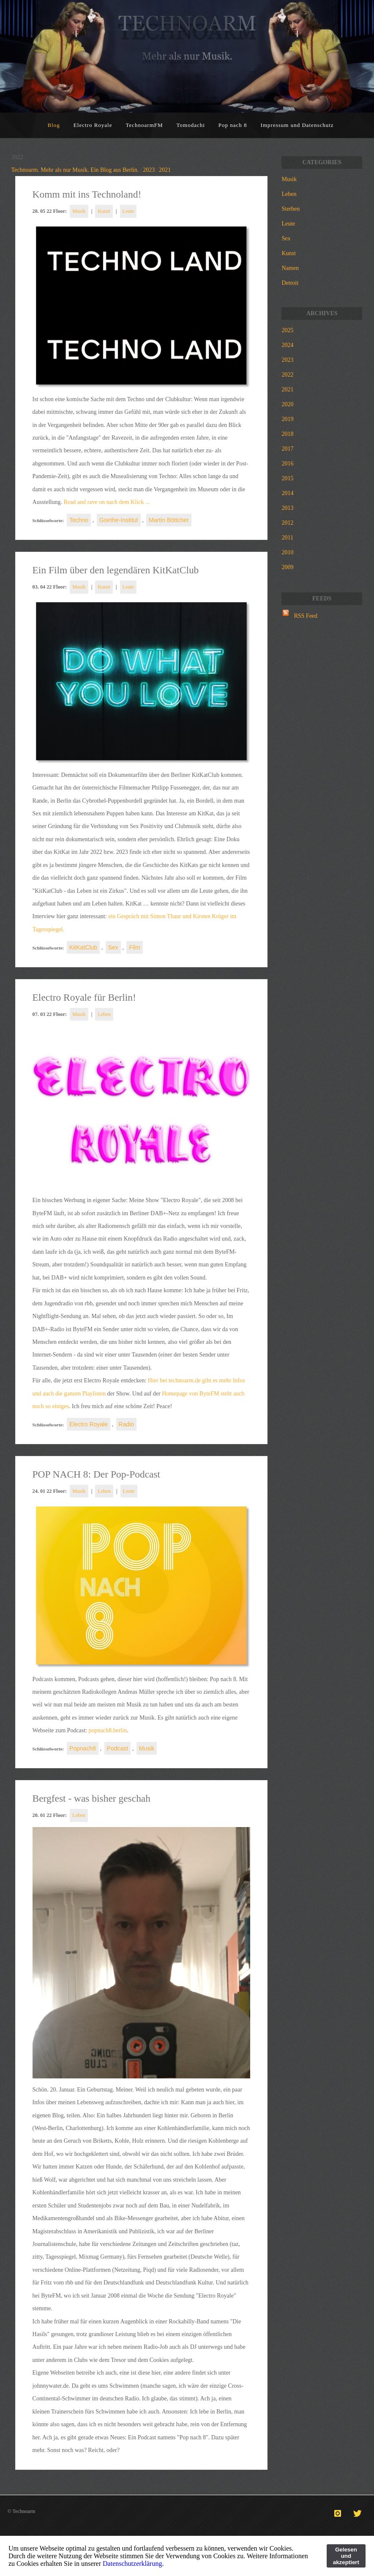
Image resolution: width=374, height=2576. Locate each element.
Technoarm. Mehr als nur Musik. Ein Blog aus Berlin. (75, 170)
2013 (287, 508)
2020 (287, 404)
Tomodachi (191, 125)
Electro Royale (93, 125)
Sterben (290, 209)
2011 (287, 537)
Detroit (289, 283)
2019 (287, 419)
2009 (287, 567)
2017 (287, 449)
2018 (287, 434)
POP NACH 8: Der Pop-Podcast (97, 1474)
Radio (126, 1424)
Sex (113, 947)
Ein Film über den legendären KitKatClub (116, 569)
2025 (287, 330)
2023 (149, 170)
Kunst (104, 211)
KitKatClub (83, 947)
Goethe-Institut (118, 520)
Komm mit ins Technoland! (87, 194)
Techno (78, 520)
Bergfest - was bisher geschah (91, 1798)
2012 (287, 523)
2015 (287, 478)
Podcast (117, 1748)
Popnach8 (82, 1748)
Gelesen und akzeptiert (346, 2555)
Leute (128, 211)
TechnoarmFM (144, 125)
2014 (287, 493)
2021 (165, 170)
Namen (289, 268)
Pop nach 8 (232, 125)
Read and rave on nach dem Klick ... (106, 502)
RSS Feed (305, 616)
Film (134, 947)
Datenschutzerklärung (132, 2563)
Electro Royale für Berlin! (84, 997)
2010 (287, 552)
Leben (104, 1014)
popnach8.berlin (108, 1730)
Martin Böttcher (169, 520)
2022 (287, 375)
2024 (287, 345)
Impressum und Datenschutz (297, 125)
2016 (287, 463)
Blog (54, 125)
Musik (78, 211)
